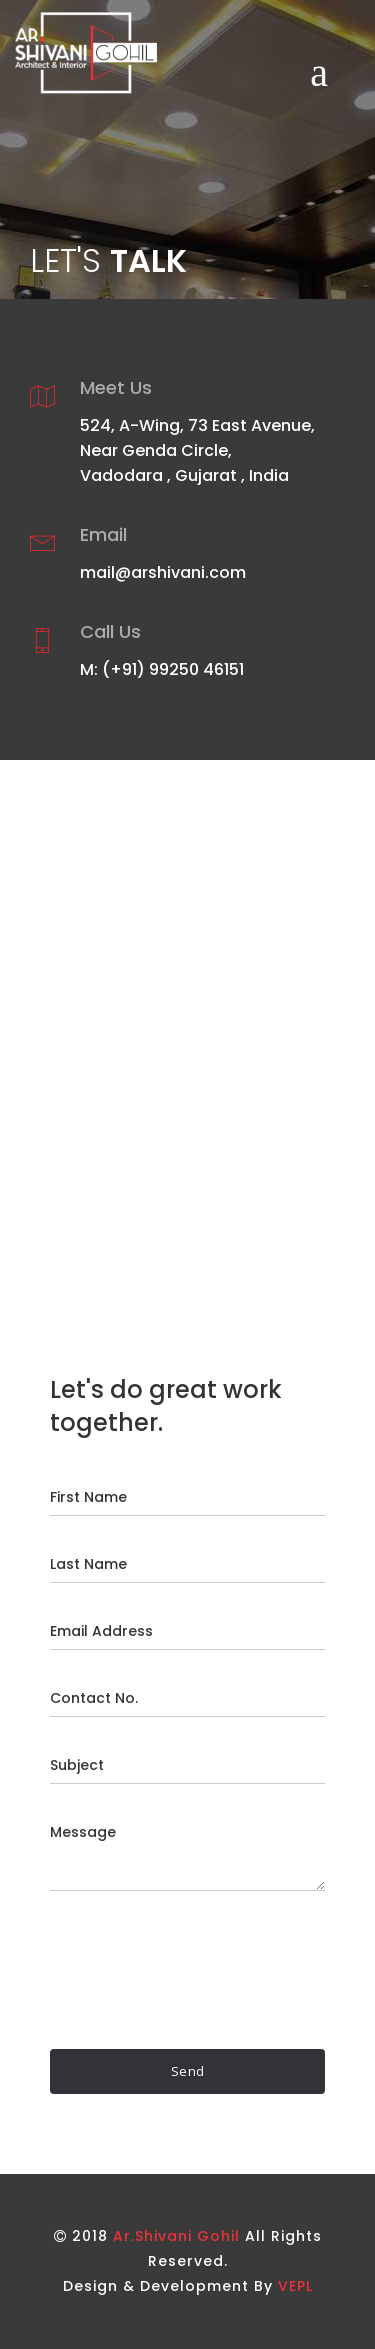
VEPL (295, 2286)
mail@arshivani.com (163, 572)
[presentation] (202, 1970)
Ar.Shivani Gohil (176, 2236)
